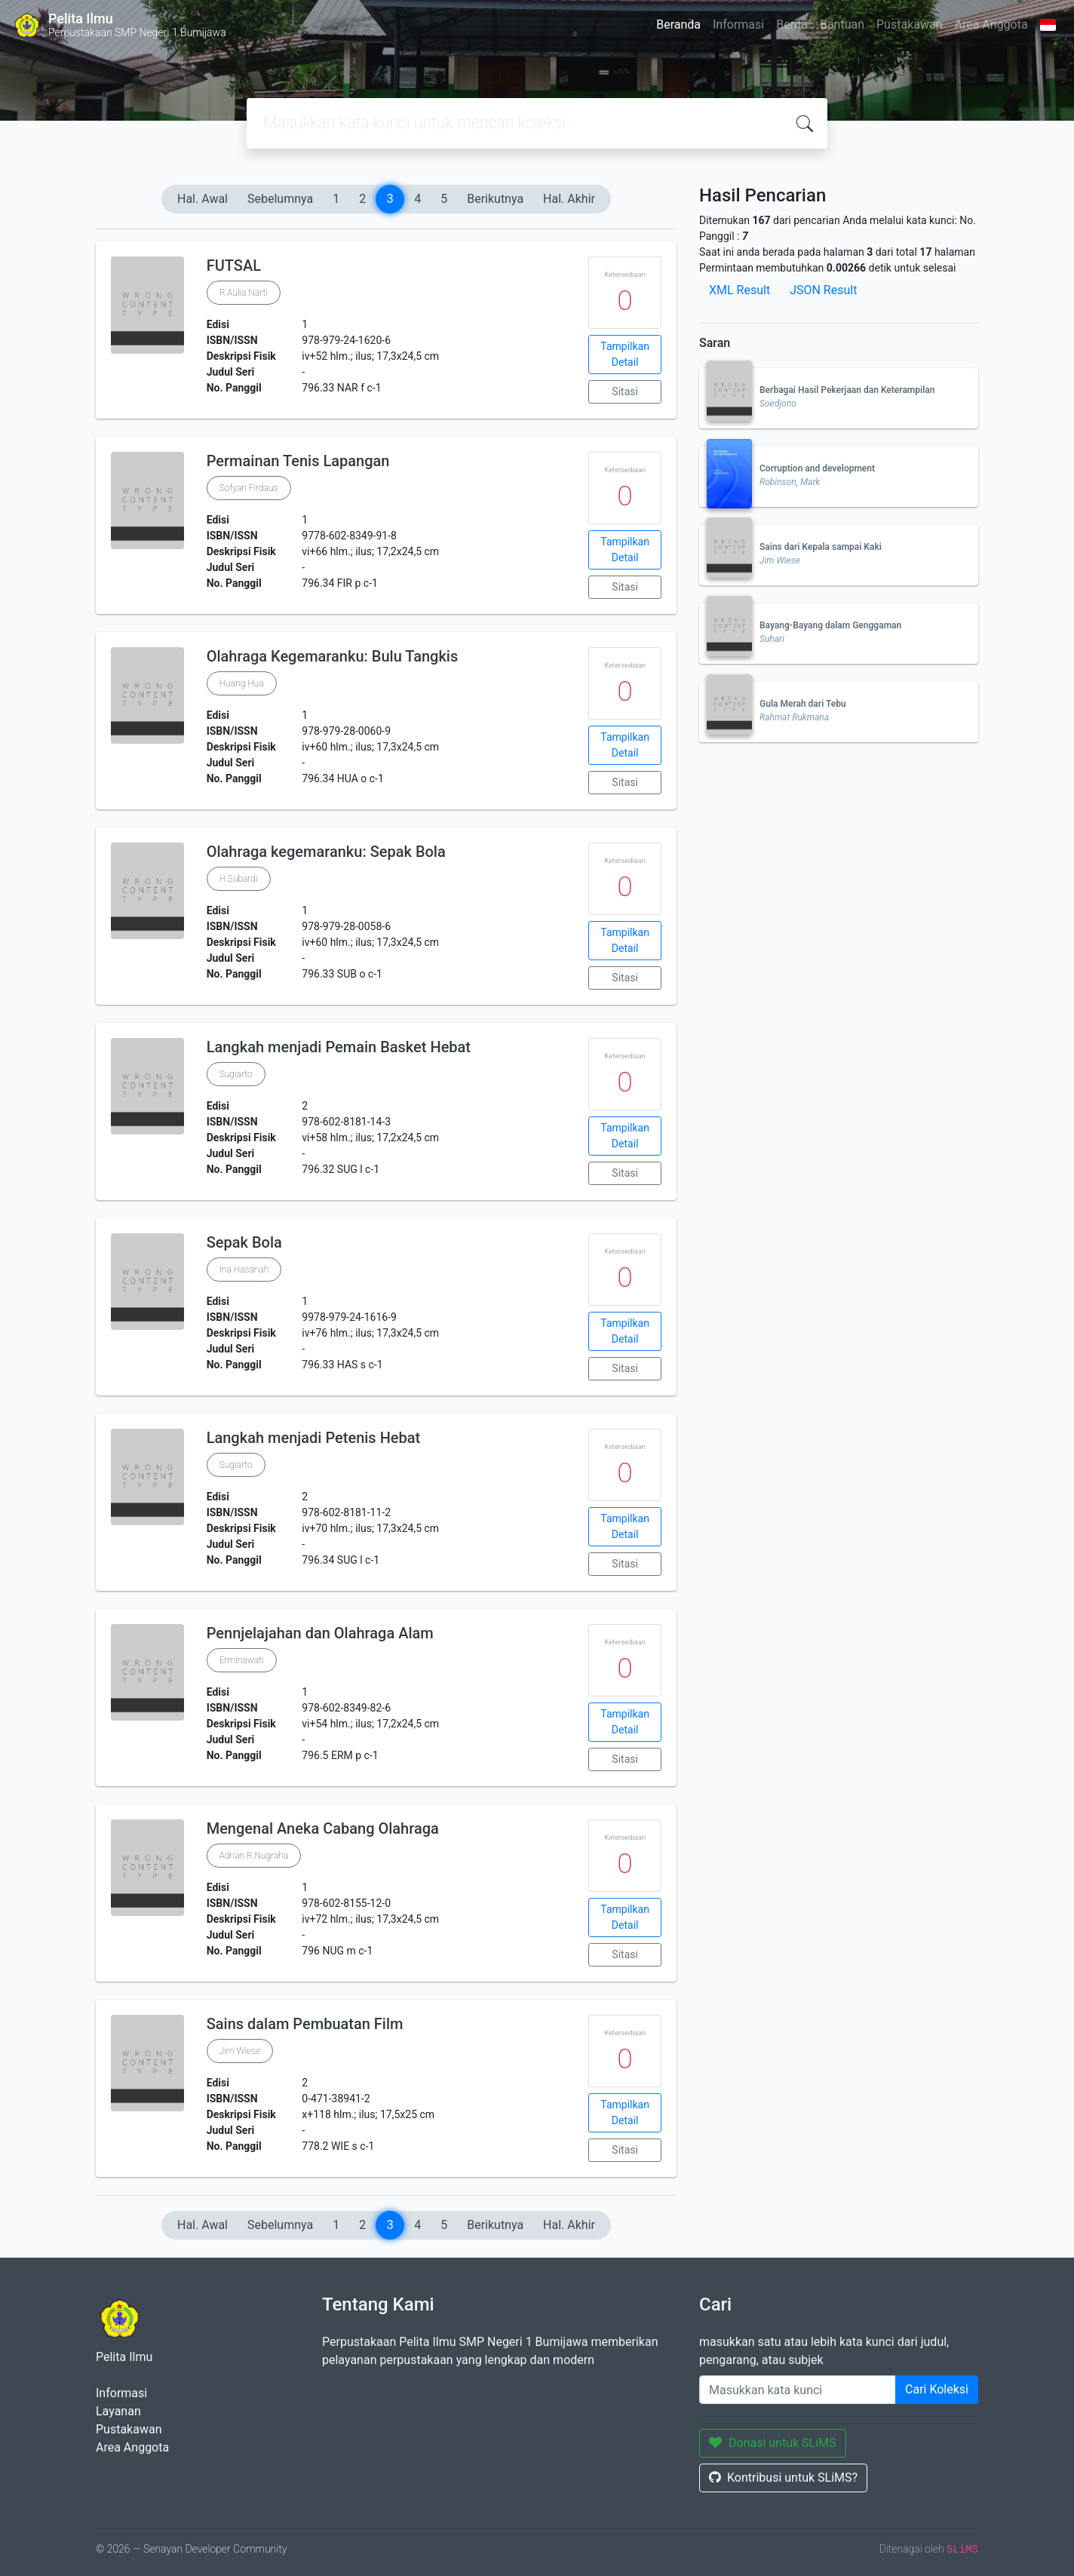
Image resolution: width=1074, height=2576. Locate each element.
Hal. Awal (202, 199)
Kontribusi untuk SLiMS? (783, 2477)
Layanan (118, 2411)
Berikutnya (495, 199)
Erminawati (241, 1660)
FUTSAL (234, 265)
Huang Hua (241, 683)
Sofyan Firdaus (248, 488)
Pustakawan (909, 24)
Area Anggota (991, 24)
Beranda (678, 24)
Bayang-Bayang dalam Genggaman (830, 625)
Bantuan (842, 24)
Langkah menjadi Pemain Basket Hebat (339, 1047)
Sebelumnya (280, 199)
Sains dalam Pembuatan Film (305, 2024)
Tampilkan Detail (624, 354)
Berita (792, 24)
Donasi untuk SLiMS (772, 2443)
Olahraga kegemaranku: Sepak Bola (326, 852)
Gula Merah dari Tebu (802, 703)
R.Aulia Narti (243, 292)
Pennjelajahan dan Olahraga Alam (320, 1633)
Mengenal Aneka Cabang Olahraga (323, 1828)
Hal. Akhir (569, 199)
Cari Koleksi (936, 2389)
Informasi (738, 24)
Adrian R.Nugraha (254, 1855)
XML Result (739, 290)
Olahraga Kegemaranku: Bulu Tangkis (333, 656)
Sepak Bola (244, 1242)
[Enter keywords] (797, 2389)
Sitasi (625, 391)
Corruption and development (817, 468)
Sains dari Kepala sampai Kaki (820, 547)
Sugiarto (236, 1074)
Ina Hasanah (244, 1269)
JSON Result (823, 290)
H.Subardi (238, 879)
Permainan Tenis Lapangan (298, 461)
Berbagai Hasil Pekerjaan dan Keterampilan (846, 390)
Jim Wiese (239, 2051)
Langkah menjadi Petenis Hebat (314, 1438)
